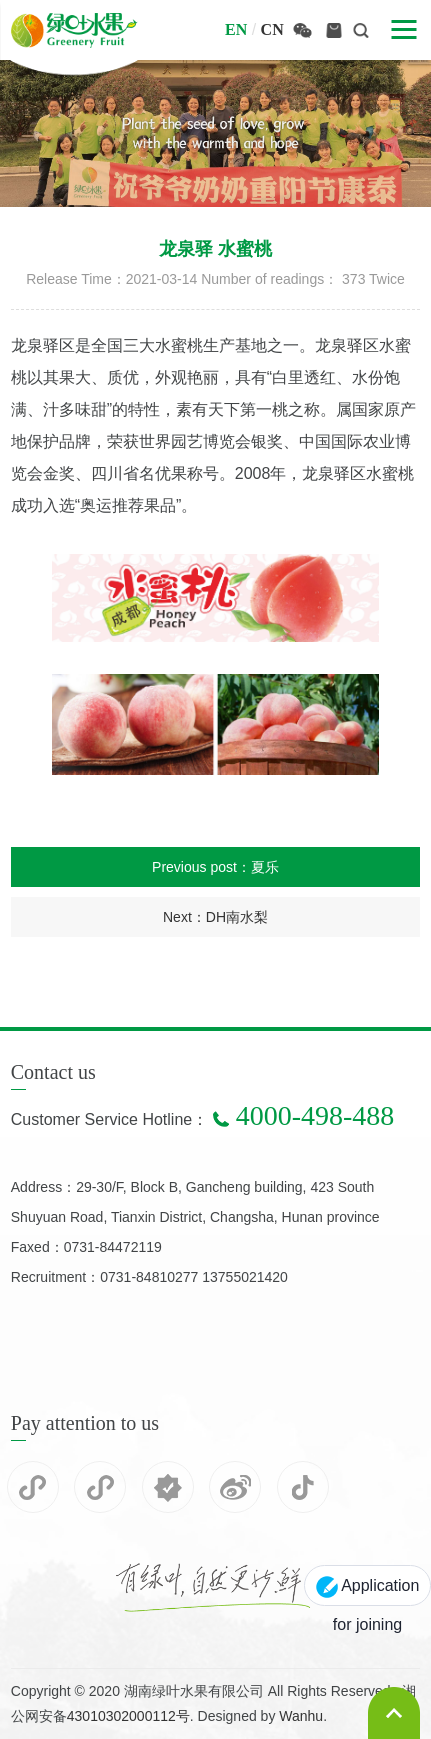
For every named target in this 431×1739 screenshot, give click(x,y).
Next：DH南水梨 (215, 917)
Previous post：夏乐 (215, 867)
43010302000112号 (128, 1716)
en (236, 29)
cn (272, 29)
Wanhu (301, 1716)
